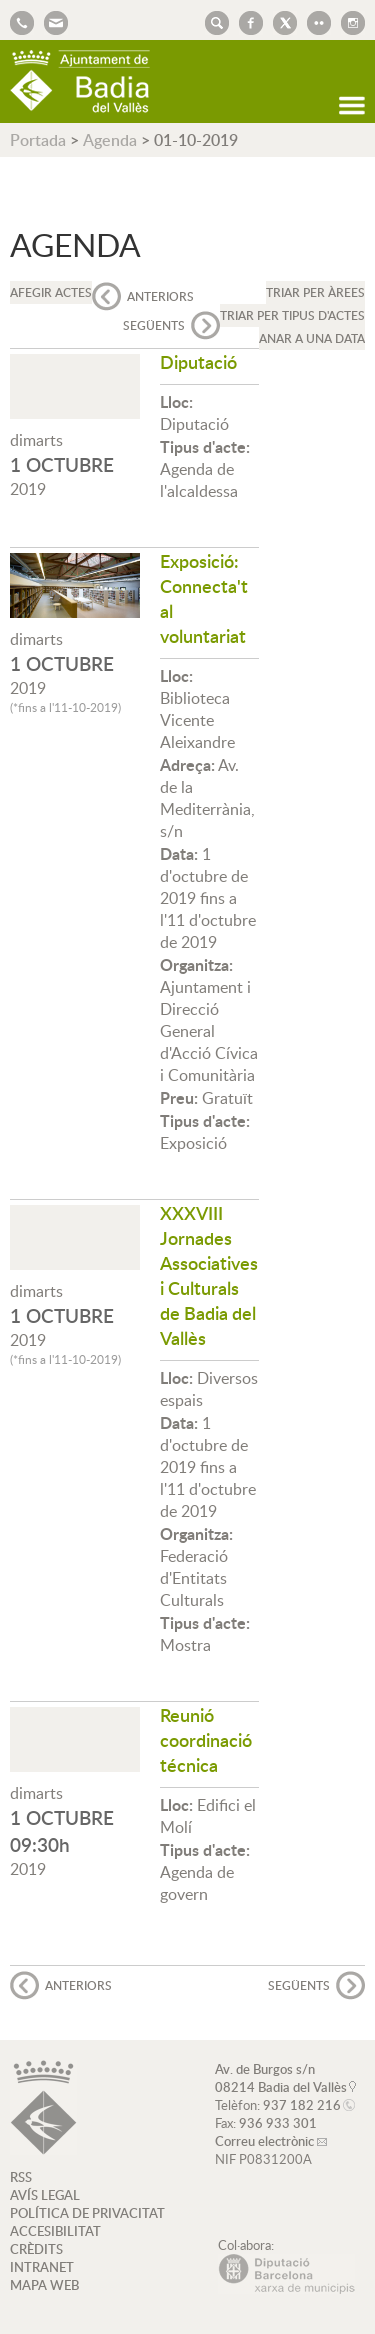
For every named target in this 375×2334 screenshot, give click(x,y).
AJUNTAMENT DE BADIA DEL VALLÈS (80, 81)
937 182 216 (302, 2105)
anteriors (160, 296)
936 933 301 (278, 2123)
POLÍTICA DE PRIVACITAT (87, 2213)
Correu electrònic (264, 2141)
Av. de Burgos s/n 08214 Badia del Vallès (281, 2078)
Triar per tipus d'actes (292, 315)
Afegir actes (51, 292)
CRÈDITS (36, 2249)
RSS (21, 2177)
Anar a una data (312, 338)
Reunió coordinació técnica (206, 1739)
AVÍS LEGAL (45, 2195)
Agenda (110, 140)
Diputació (198, 361)
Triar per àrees (315, 292)
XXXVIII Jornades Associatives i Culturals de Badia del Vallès (209, 1275)
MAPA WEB (44, 2285)
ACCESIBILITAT (55, 2231)
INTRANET (42, 2267)
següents (154, 325)
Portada (38, 140)
